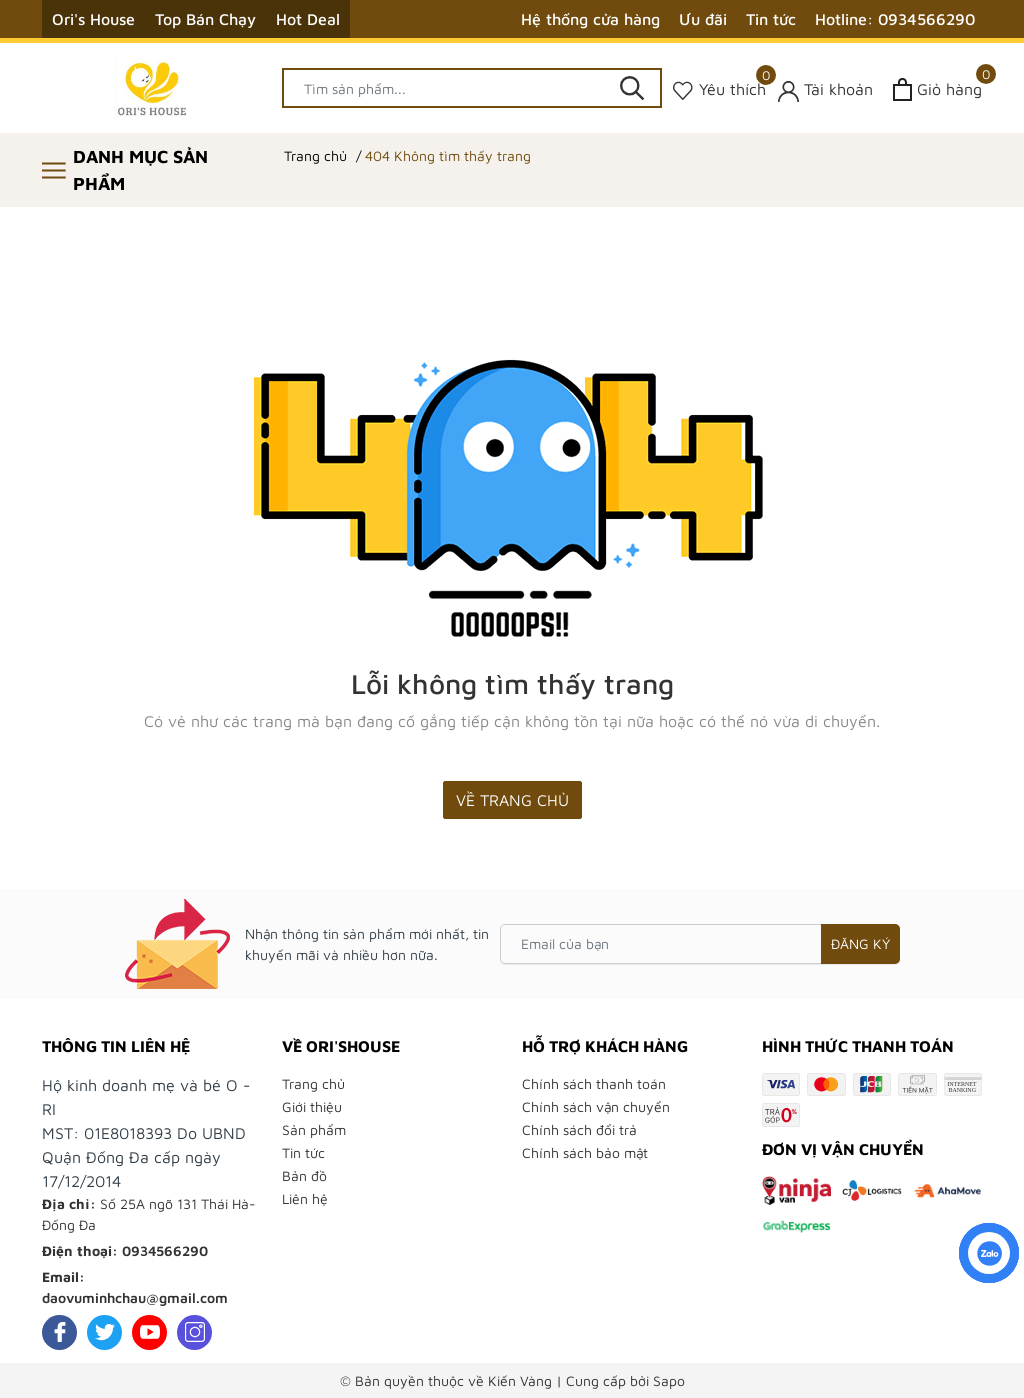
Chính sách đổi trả (579, 1129)
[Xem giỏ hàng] (937, 89)
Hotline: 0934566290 (895, 19)
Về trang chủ (512, 800)
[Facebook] (59, 1332)
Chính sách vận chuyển (596, 1106)
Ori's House (93, 19)
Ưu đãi (703, 19)
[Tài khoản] (825, 89)
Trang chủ (313, 1083)
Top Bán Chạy (205, 19)
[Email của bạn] (700, 944)
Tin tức (771, 19)
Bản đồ (304, 1175)
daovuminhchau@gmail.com (135, 1297)
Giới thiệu (312, 1106)
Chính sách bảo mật (585, 1152)
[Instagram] (194, 1332)
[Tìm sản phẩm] (472, 88)
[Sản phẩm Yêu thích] (719, 89)
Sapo (669, 1380)
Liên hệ (305, 1198)
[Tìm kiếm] (632, 88)
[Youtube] (149, 1332)
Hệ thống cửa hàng (590, 19)
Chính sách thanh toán (594, 1083)
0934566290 (165, 1250)
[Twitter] (104, 1332)
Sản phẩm (314, 1129)
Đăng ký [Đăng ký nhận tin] (860, 943)
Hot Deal (308, 19)
